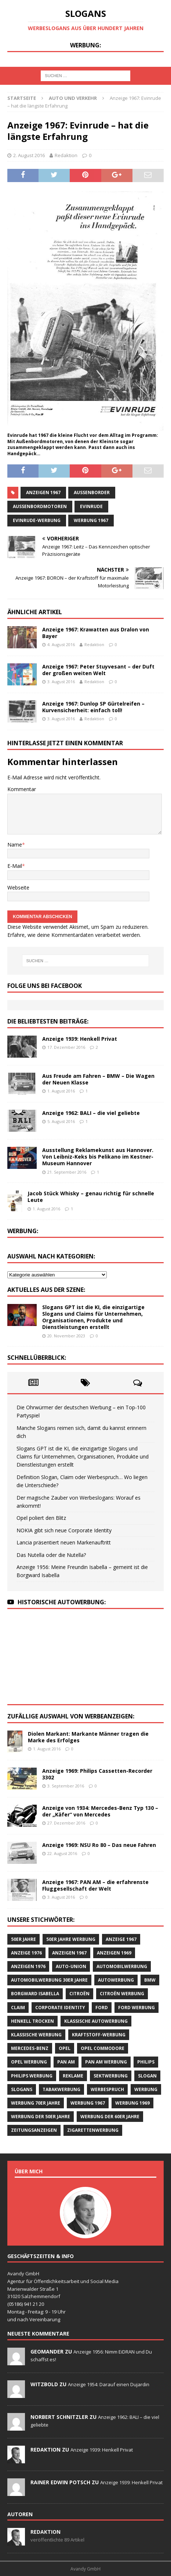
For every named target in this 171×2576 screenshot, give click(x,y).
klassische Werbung (36, 2035)
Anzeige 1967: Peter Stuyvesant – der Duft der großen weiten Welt (98, 670)
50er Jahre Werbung (70, 1939)
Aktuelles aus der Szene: (46, 1290)
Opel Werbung (29, 2062)
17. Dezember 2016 (66, 1047)
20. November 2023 (66, 1335)
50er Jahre (23, 1939)
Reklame (73, 2076)
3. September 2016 (65, 1786)
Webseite (18, 887)
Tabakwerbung (61, 2089)
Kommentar (21, 789)
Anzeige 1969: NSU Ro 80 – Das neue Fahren (99, 1844)
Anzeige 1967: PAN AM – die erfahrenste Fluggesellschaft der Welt (95, 1885)
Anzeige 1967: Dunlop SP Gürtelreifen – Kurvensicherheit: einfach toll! (93, 707)
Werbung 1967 (91, 520)
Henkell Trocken (32, 2021)
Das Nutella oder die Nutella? (51, 1554)
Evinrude (91, 506)
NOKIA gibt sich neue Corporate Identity (64, 1530)
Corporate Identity (60, 2007)
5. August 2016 (61, 1121)
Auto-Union (71, 1966)
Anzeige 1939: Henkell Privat (79, 1038)
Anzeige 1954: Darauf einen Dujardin (108, 2384)
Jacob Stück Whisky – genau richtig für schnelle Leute (91, 1196)
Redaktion (66, 155)
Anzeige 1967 (121, 1939)
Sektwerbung (111, 2076)
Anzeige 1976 (26, 1953)
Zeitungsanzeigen (34, 2130)
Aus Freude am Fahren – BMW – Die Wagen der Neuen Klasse (98, 1079)
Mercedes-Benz (29, 2048)
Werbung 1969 (132, 2103)
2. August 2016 (29, 155)
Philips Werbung (31, 2076)
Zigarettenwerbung (93, 2130)
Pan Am (66, 2062)
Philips (145, 2062)
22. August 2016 (62, 1853)
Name (14, 844)
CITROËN (79, 1993)
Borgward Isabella (35, 1993)
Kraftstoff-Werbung (98, 2035)
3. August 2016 (61, 681)
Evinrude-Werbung (37, 520)
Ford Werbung (136, 2007)
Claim (18, 2007)
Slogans (21, 2089)
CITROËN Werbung (122, 1993)
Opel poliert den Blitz (41, 1517)
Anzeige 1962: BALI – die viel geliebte (91, 1112)
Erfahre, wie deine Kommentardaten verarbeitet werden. (74, 934)
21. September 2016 (66, 1172)
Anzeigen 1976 (28, 1966)
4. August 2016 (61, 644)
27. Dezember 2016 (66, 1823)
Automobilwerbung (122, 1966)
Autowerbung (116, 1980)
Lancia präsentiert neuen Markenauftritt (64, 1542)
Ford (101, 2007)
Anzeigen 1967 (43, 492)
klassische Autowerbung (96, 2021)
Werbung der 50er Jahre (40, 2116)
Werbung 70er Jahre (35, 2103)
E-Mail (14, 865)
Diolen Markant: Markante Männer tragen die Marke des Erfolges (88, 1737)
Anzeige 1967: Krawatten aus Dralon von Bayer (95, 633)
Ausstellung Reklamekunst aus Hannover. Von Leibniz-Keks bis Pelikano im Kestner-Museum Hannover (97, 1156)
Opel (64, 2048)
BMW (150, 1980)
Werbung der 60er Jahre (109, 2116)
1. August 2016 (61, 1091)
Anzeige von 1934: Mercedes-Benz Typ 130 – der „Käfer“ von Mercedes (100, 1811)
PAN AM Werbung (106, 2062)
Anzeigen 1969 (114, 1953)
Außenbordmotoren (40, 506)
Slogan (147, 2076)
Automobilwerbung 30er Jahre (49, 1980)
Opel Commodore (102, 2048)
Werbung (145, 2089)
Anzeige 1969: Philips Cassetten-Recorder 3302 (97, 1774)
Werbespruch (107, 2089)
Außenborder (92, 492)
